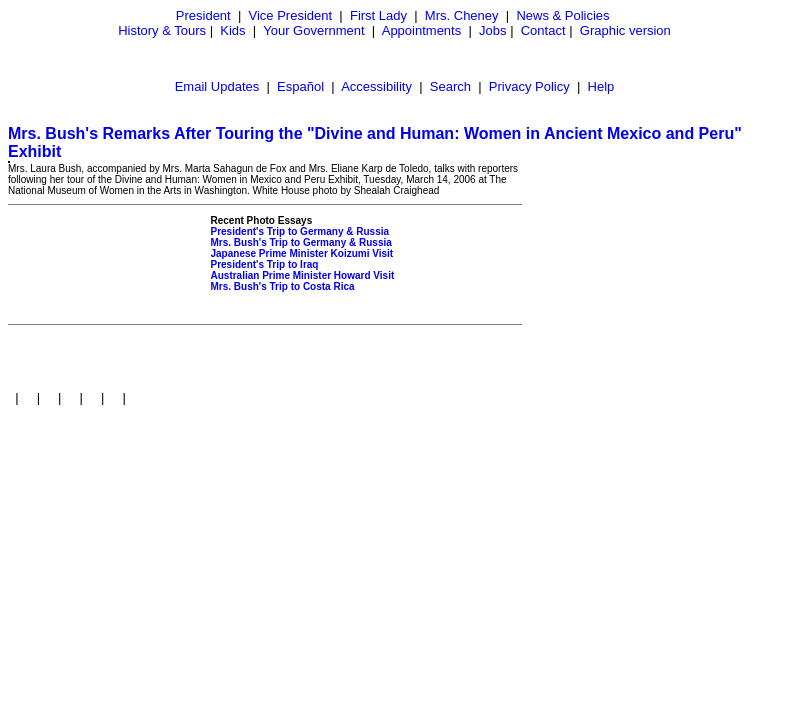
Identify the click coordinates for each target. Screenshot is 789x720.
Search (450, 86)
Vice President (291, 15)
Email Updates (217, 86)
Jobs (492, 30)
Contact (543, 30)
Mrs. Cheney (462, 15)
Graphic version (625, 30)
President (203, 15)
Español (300, 86)
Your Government (313, 30)
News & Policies (562, 15)
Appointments (422, 30)
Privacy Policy (529, 86)
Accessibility (376, 86)
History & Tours (162, 30)
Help (601, 86)
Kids (232, 30)
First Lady (378, 15)
